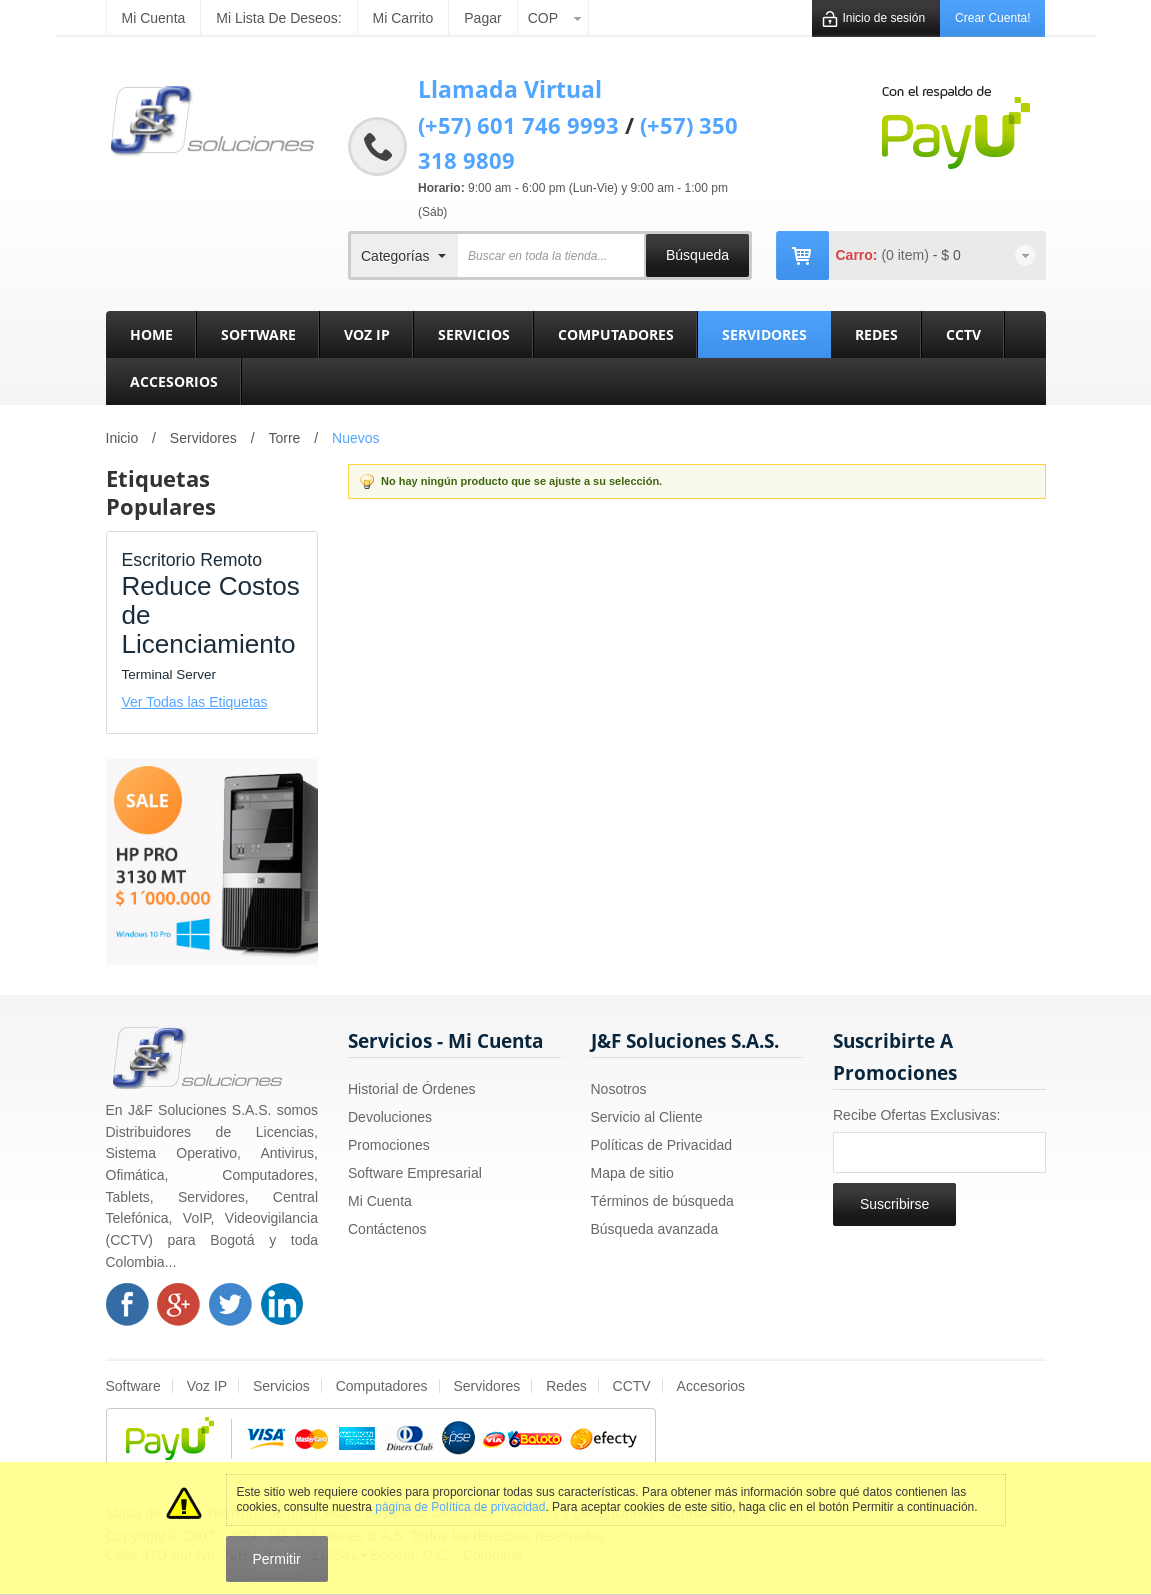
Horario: (441, 188)
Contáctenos (387, 1229)
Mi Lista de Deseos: (278, 18)
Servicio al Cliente (647, 1117)
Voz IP (207, 1386)
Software (133, 1386)
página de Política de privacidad (460, 1507)
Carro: (857, 255)
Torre (284, 438)
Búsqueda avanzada (655, 1229)
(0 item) (906, 255)
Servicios (281, 1386)
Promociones (389, 1145)
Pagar (482, 18)
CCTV (632, 1386)
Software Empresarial (415, 1173)
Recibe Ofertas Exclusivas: (916, 1115)
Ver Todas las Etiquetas (195, 702)
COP (543, 18)
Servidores (203, 438)
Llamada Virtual (510, 89)
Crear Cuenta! (992, 18)
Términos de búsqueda (662, 1201)
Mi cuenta (154, 18)
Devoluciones (390, 1117)
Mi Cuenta (380, 1201)
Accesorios (711, 1386)
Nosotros (619, 1089)
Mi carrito (403, 18)
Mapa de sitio (632, 1173)
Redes (566, 1386)
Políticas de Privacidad (662, 1145)
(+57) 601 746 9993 (518, 125)
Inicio (122, 438)
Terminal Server (169, 674)
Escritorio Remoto (192, 560)
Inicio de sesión (883, 18)
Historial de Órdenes (412, 1089)
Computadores (382, 1386)
